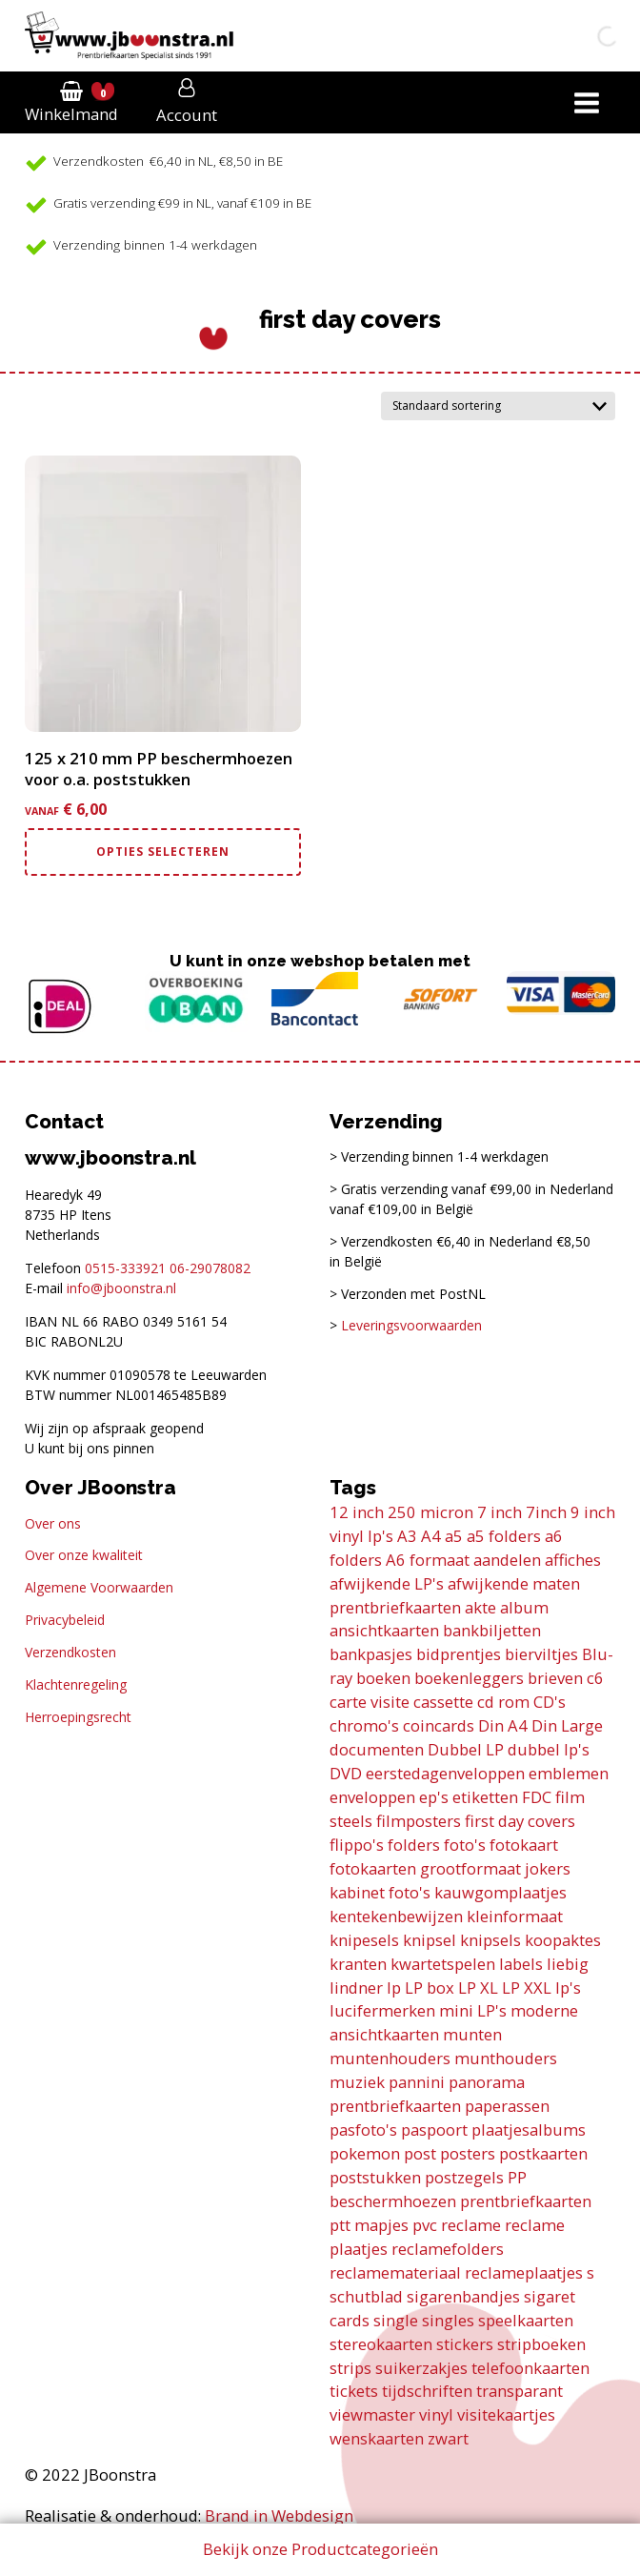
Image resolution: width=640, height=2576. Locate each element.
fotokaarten (373, 1868)
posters (467, 2153)
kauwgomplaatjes (500, 1892)
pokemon (365, 2153)
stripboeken (541, 2344)
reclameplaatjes (524, 2272)
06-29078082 (210, 1268)
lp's (568, 1987)
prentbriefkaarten (525, 2201)
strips (350, 2368)
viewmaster (372, 2414)
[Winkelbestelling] (498, 406)
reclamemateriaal (395, 2272)
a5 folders (504, 1536)
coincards (438, 1725)
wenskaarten (377, 2438)
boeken (383, 1678)
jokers (547, 1868)
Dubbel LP (466, 1749)
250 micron (430, 1512)
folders (414, 1845)
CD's (549, 1702)
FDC (536, 1797)
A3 (407, 1536)
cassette (443, 1702)
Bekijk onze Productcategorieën (320, 2549)
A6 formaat (428, 1560)
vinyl (436, 2414)
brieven (555, 1678)
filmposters (418, 1821)
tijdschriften (427, 2391)
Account (186, 115)
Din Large (567, 1725)
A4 (431, 1536)
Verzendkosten (70, 1652)
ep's (434, 1797)
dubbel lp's (549, 1749)
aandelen (507, 1560)
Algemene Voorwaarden (99, 1587)
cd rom (503, 1702)
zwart (448, 2438)
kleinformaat (515, 1916)
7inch (546, 1512)
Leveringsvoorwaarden (411, 1325)
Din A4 (503, 1725)
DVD (346, 1773)
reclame (471, 2225)
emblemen (569, 1773)
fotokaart (524, 1845)
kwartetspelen (442, 1964)
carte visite (370, 1702)
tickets (354, 2391)
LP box (429, 1987)
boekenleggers (469, 1678)
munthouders (505, 2058)
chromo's (364, 1725)
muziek (357, 2082)
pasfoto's (363, 2129)
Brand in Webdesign (279, 2515)
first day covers (520, 1821)
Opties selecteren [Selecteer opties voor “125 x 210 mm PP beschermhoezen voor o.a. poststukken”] (163, 851)
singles (448, 2320)
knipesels (364, 1940)
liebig (568, 1964)
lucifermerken (382, 2010)
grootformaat (470, 1868)
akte (480, 1607)
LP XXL (526, 1987)
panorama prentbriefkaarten (427, 2094)
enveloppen (372, 1797)
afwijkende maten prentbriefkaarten (455, 1595)
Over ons (53, 1523)
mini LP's (473, 2010)
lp (394, 1987)
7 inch (499, 1512)
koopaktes (563, 1940)
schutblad (366, 2296)
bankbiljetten (492, 1630)
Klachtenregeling (76, 1684)
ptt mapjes (369, 2225)
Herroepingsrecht (78, 1717)
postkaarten (543, 2153)
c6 (595, 1678)
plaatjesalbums (528, 2129)
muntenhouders (390, 2058)
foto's (465, 1845)
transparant (519, 2391)
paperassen (507, 2106)
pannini (417, 2082)
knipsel (429, 1940)
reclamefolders (447, 2249)
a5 (454, 1536)
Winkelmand (71, 114)
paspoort (434, 2129)
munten (472, 2034)
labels (521, 1964)
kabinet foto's (380, 1892)
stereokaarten (381, 2344)
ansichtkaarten (384, 1630)
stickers (464, 2344)
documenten (377, 1749)
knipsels (490, 1940)
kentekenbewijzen (396, 1916)
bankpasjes (371, 1654)
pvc (424, 2225)
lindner (356, 1987)
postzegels (464, 2177)
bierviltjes (541, 1654)
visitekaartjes (506, 2414)
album (524, 1607)
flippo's (357, 1845)
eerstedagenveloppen (445, 1773)
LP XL (478, 1987)
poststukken (375, 2177)
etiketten (485, 1797)
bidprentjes (458, 1654)
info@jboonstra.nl (121, 1288)
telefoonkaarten (530, 2368)
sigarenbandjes (463, 2296)
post (420, 2153)
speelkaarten (525, 2320)
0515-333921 (125, 1268)
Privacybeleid (65, 1620)
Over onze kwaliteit (84, 1555)
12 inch (357, 1512)
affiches (573, 1560)
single (395, 2320)
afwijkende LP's (387, 1583)
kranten (358, 1964)
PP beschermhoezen (428, 2189)
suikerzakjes (421, 2368)
